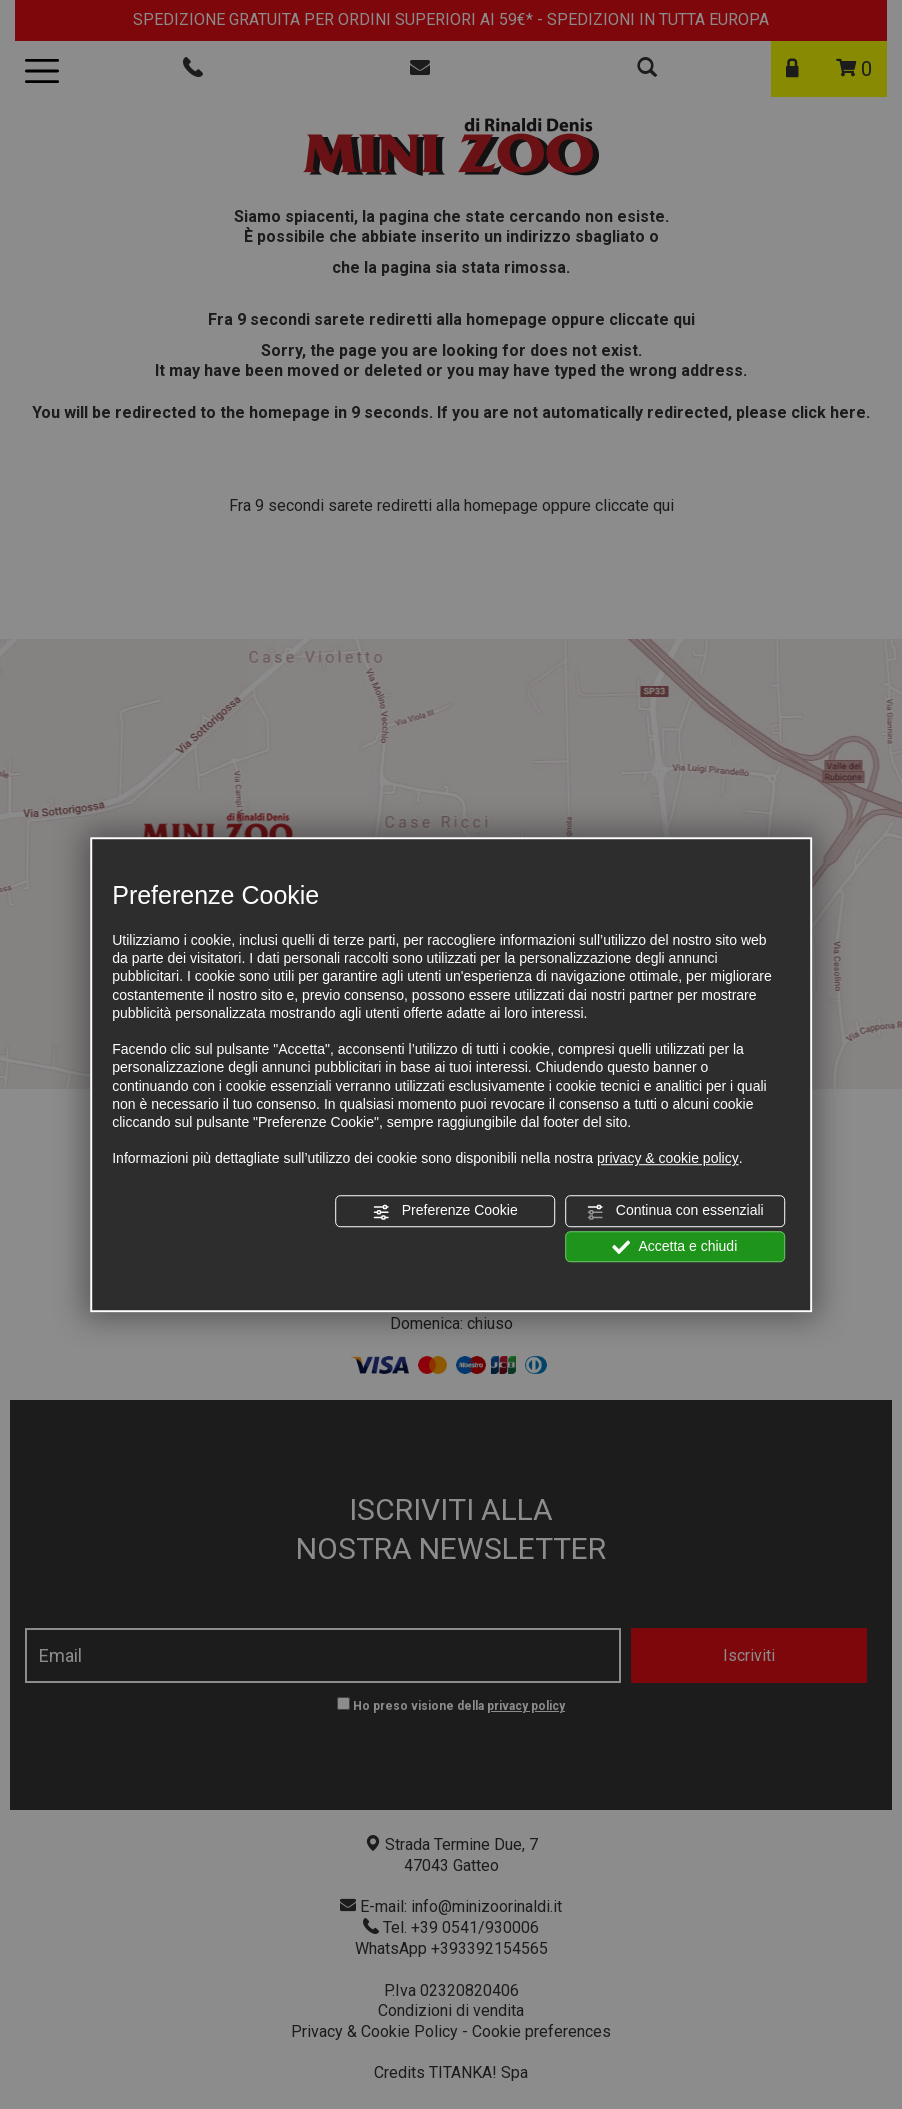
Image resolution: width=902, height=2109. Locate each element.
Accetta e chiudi (674, 1247)
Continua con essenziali (675, 1212)
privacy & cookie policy (668, 1158)
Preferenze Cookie (445, 1212)
